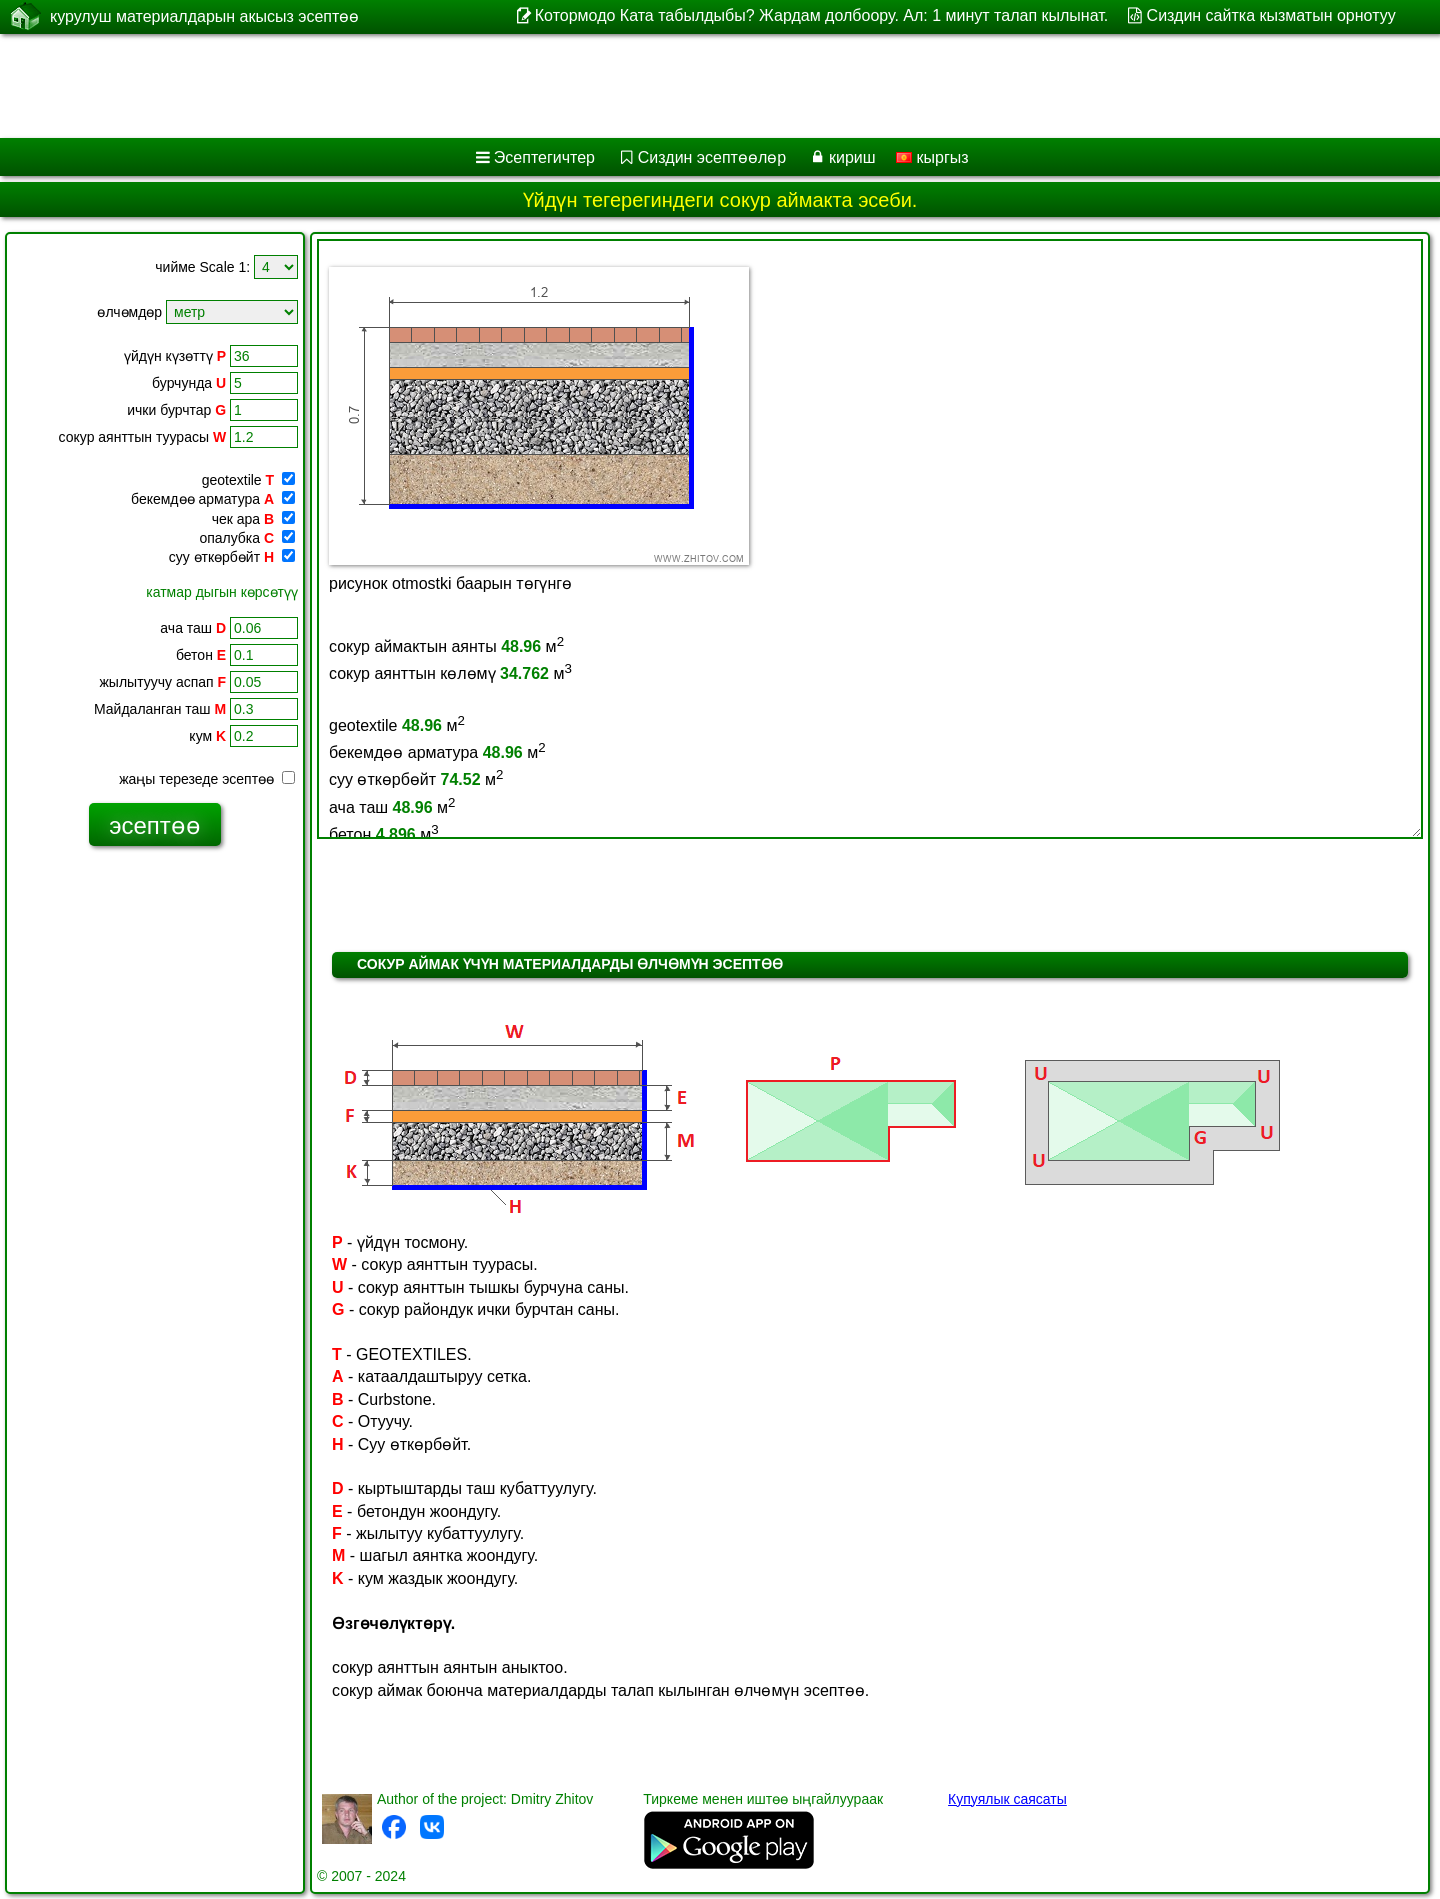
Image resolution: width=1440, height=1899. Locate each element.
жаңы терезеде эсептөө (207, 779)
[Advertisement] (607, 86)
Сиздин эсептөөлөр (712, 157)
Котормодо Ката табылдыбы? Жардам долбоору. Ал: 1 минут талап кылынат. (821, 15)
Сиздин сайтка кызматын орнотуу (1271, 15)
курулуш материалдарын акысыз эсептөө (204, 16)
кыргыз (932, 157)
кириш (852, 157)
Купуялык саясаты (1007, 1799)
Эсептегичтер (544, 157)
